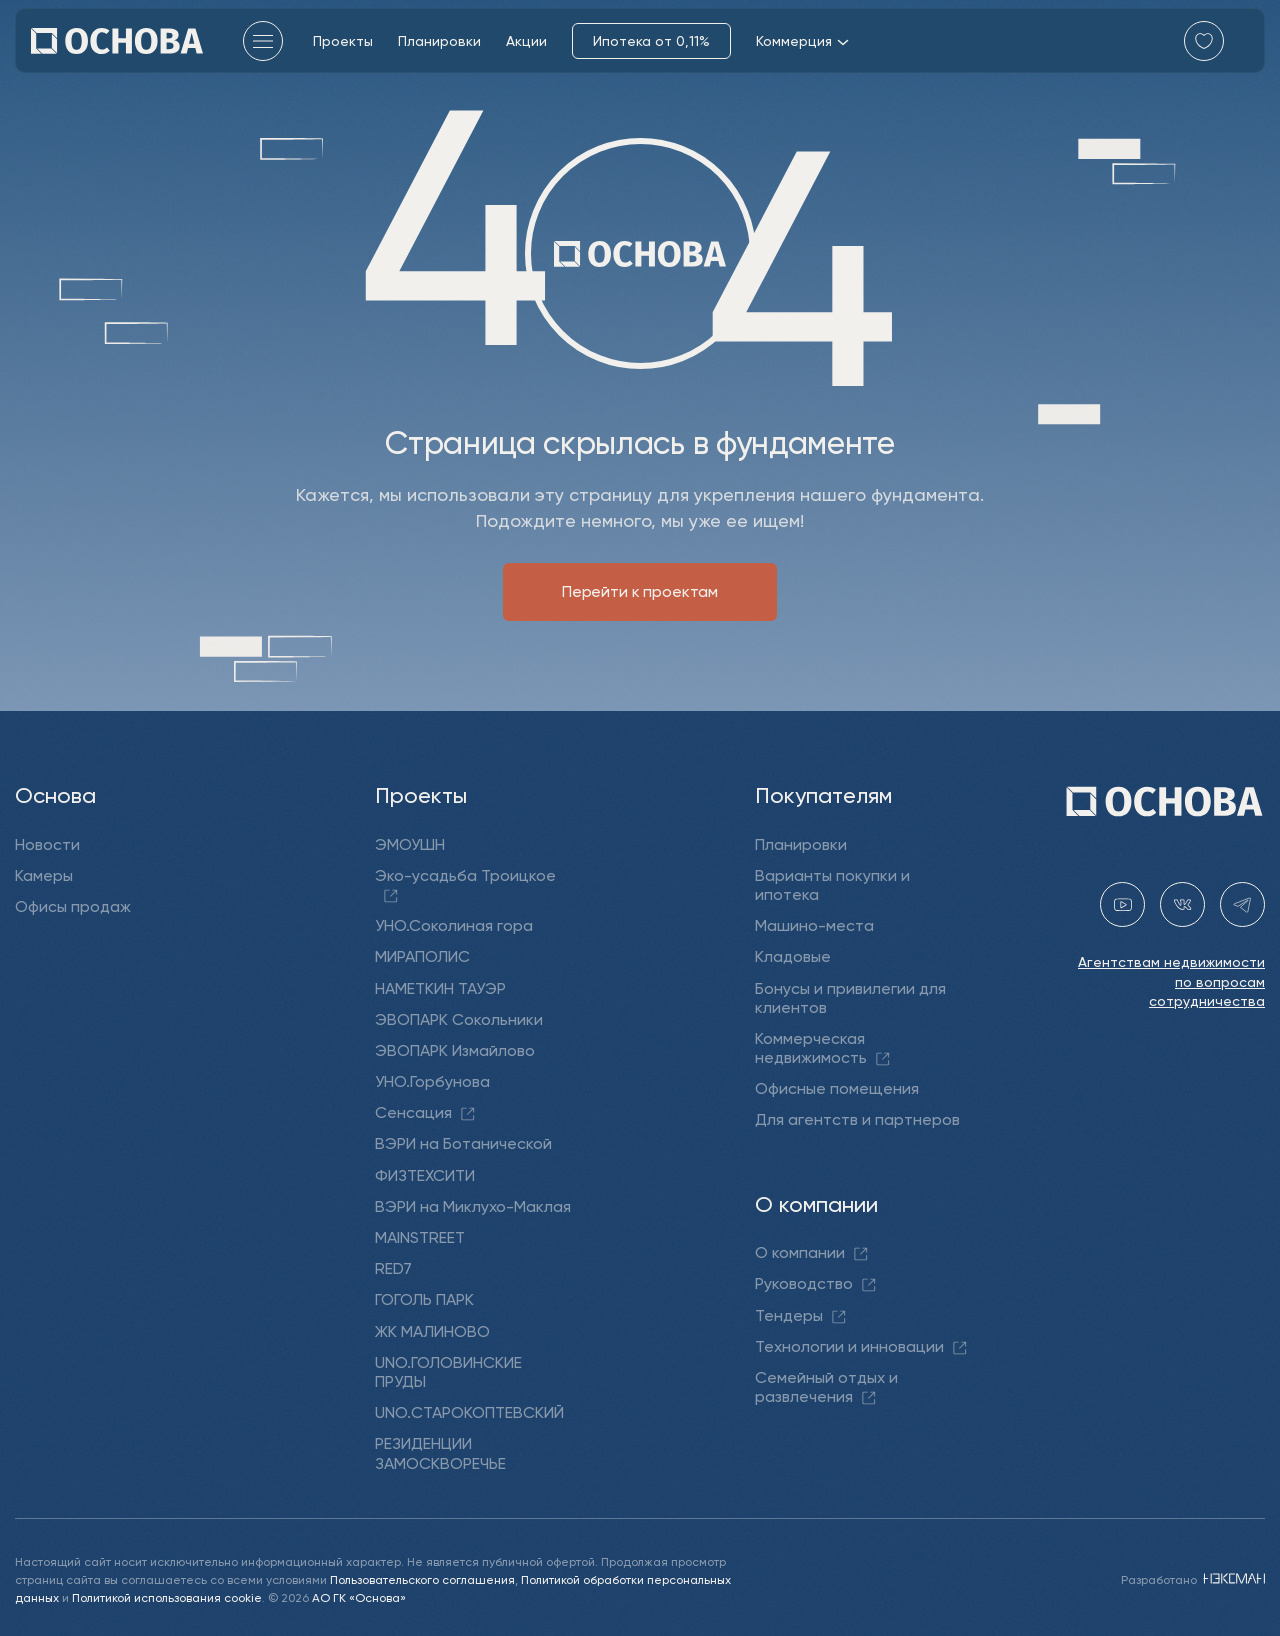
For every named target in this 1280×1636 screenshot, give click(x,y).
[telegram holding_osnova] (1242, 904)
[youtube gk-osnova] (1122, 904)
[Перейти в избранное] (1204, 41)
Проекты (343, 40)
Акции (526, 40)
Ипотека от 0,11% (651, 40)
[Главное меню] (263, 41)
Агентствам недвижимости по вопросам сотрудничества (1171, 981)
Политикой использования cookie (167, 1596)
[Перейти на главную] (117, 41)
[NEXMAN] (1232, 1578)
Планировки (439, 40)
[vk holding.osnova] (1182, 904)
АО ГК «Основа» (359, 1596)
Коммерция (802, 41)
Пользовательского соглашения (422, 1578)
